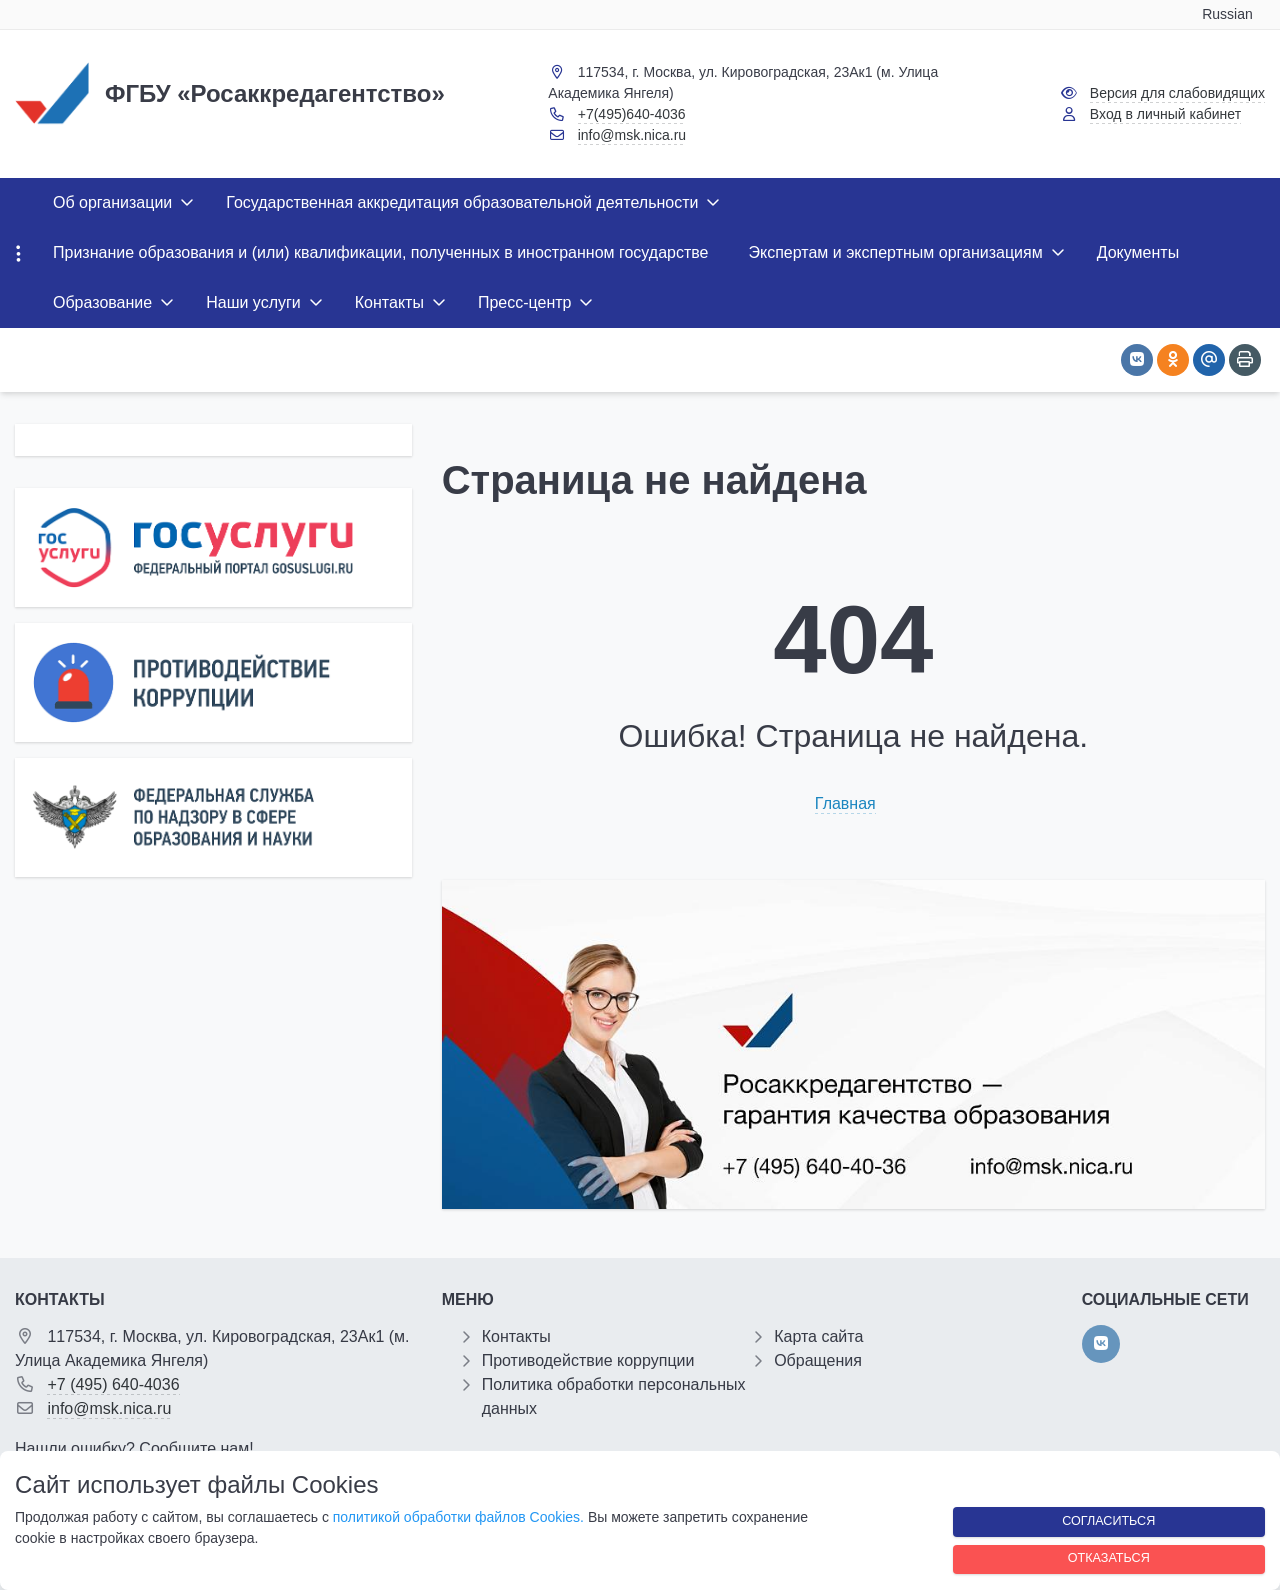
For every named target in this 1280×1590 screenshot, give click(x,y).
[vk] (1101, 1344)
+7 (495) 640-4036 (113, 1384)
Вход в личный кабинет (1165, 114)
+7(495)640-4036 (632, 114)
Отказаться (1109, 1558)
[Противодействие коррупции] (213, 682)
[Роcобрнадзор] (213, 817)
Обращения (818, 1360)
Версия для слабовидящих (1177, 93)
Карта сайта (818, 1336)
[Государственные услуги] (213, 547)
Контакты (516, 1336)
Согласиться (1108, 1521)
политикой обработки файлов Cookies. (458, 1517)
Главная (845, 803)
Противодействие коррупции (588, 1360)
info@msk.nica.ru (632, 135)
